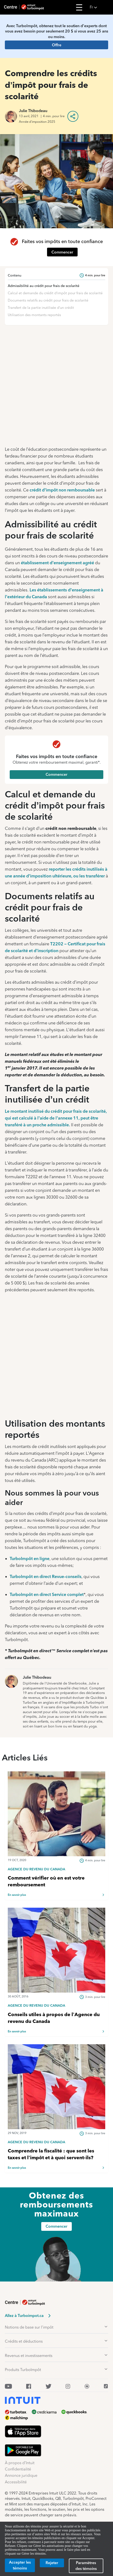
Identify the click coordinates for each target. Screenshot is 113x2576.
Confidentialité (18, 2469)
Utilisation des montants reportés (34, 315)
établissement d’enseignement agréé (57, 562)
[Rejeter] (52, 2563)
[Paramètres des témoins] (86, 2566)
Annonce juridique (21, 2475)
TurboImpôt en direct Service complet (47, 1594)
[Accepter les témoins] (20, 2565)
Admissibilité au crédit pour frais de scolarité (43, 286)
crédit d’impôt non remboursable (62, 489)
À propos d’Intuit (19, 2463)
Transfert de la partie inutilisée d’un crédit (41, 307)
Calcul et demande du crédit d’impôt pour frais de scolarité (55, 293)
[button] (100, 7)
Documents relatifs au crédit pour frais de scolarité (48, 300)
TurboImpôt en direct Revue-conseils (45, 1576)
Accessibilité (16, 2482)
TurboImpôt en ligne (29, 1558)
